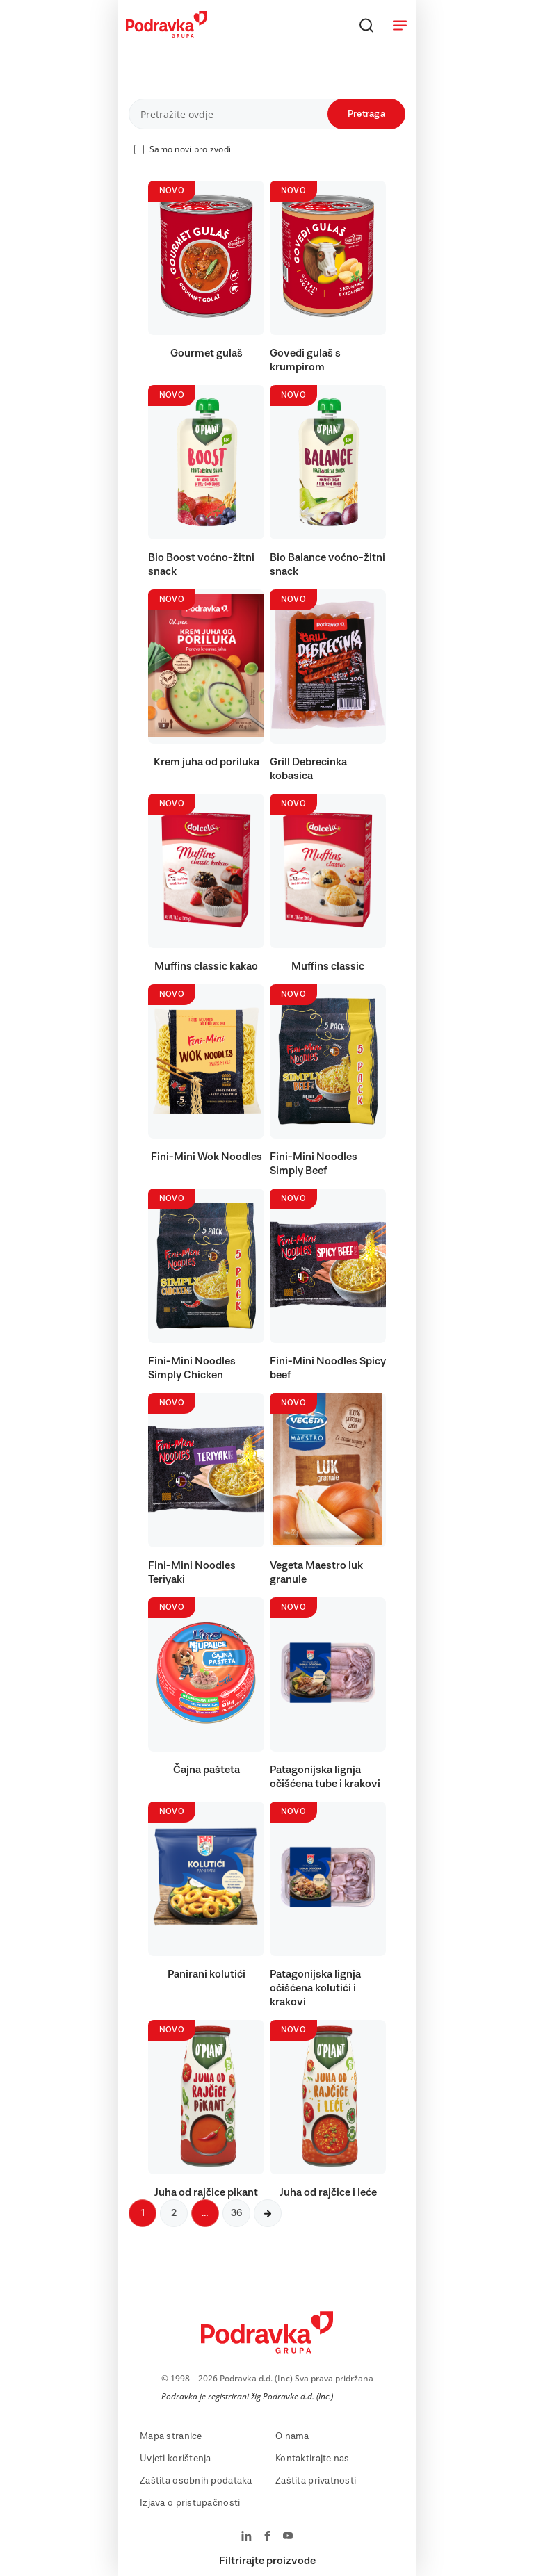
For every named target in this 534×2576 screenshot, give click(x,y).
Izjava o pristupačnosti (190, 2503)
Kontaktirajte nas (312, 2458)
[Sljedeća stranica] (268, 2213)
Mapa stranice (171, 2436)
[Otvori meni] (399, 25)
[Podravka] (166, 34)
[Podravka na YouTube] (288, 2537)
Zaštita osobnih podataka (196, 2481)
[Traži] (366, 25)
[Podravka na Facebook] (267, 2537)
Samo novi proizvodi (190, 149)
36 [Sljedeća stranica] (236, 2213)
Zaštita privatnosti (315, 2481)
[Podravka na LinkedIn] (246, 2537)
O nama (292, 2436)
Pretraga (366, 114)
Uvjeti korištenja (175, 2458)
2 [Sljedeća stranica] (174, 2213)
